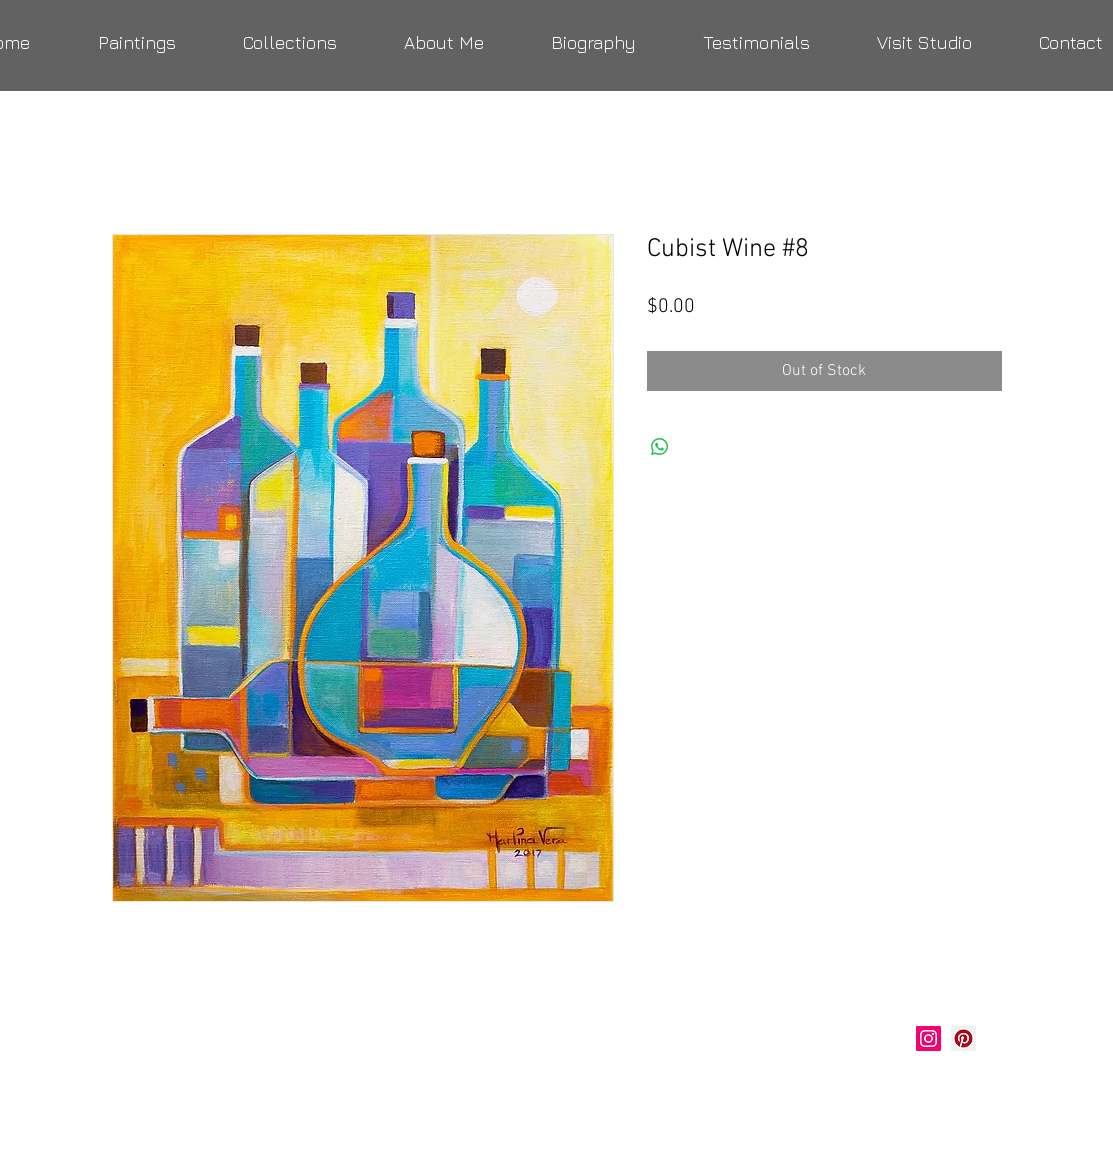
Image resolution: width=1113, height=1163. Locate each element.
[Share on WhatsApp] (660, 447)
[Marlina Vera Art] (963, 1038)
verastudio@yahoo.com (219, 1088)
